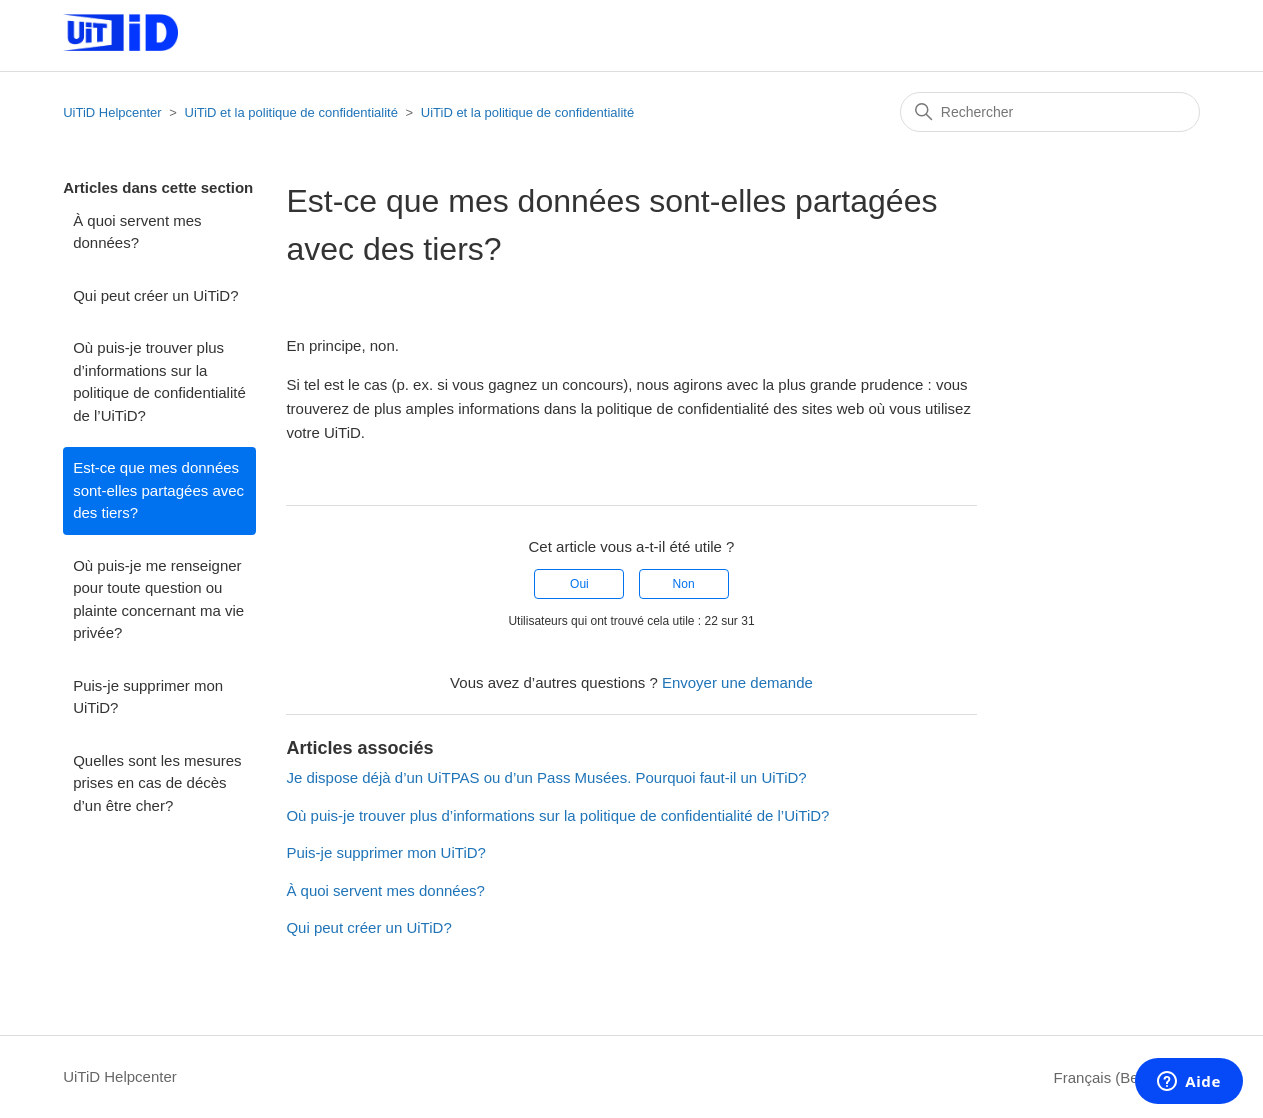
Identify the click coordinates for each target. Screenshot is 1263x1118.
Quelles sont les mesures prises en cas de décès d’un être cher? (157, 783)
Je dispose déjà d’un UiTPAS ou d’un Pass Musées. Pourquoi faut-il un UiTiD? (546, 777)
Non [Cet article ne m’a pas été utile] (684, 584)
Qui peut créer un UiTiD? (155, 295)
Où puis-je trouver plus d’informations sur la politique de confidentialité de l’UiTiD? (159, 381)
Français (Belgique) (1127, 1077)
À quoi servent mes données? (137, 232)
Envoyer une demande (737, 682)
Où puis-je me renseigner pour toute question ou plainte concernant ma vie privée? (158, 599)
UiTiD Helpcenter (112, 112)
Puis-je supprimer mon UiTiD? (148, 697)
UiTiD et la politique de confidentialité (291, 112)
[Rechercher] (1050, 112)
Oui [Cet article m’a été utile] (579, 584)
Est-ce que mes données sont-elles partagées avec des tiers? (158, 490)
